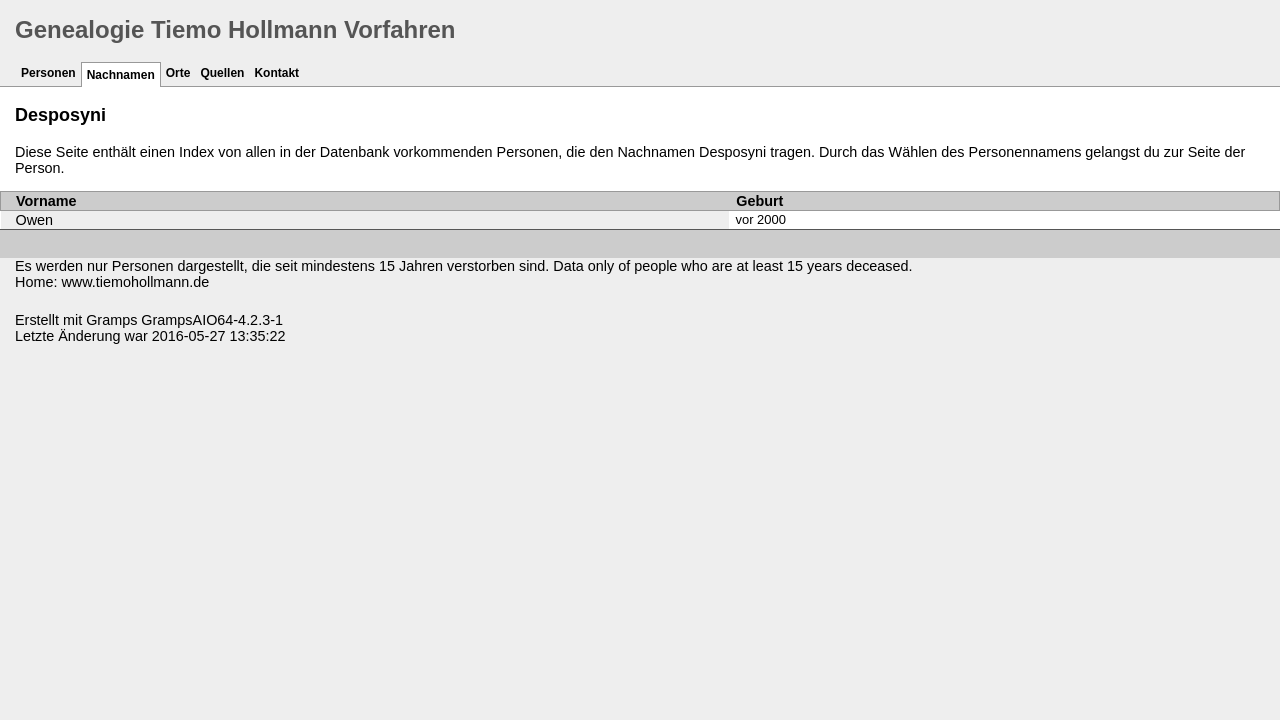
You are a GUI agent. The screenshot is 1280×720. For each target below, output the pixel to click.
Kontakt (276, 73)
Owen (35, 220)
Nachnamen (121, 75)
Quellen (222, 73)
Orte (178, 73)
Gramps (111, 320)
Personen (48, 73)
